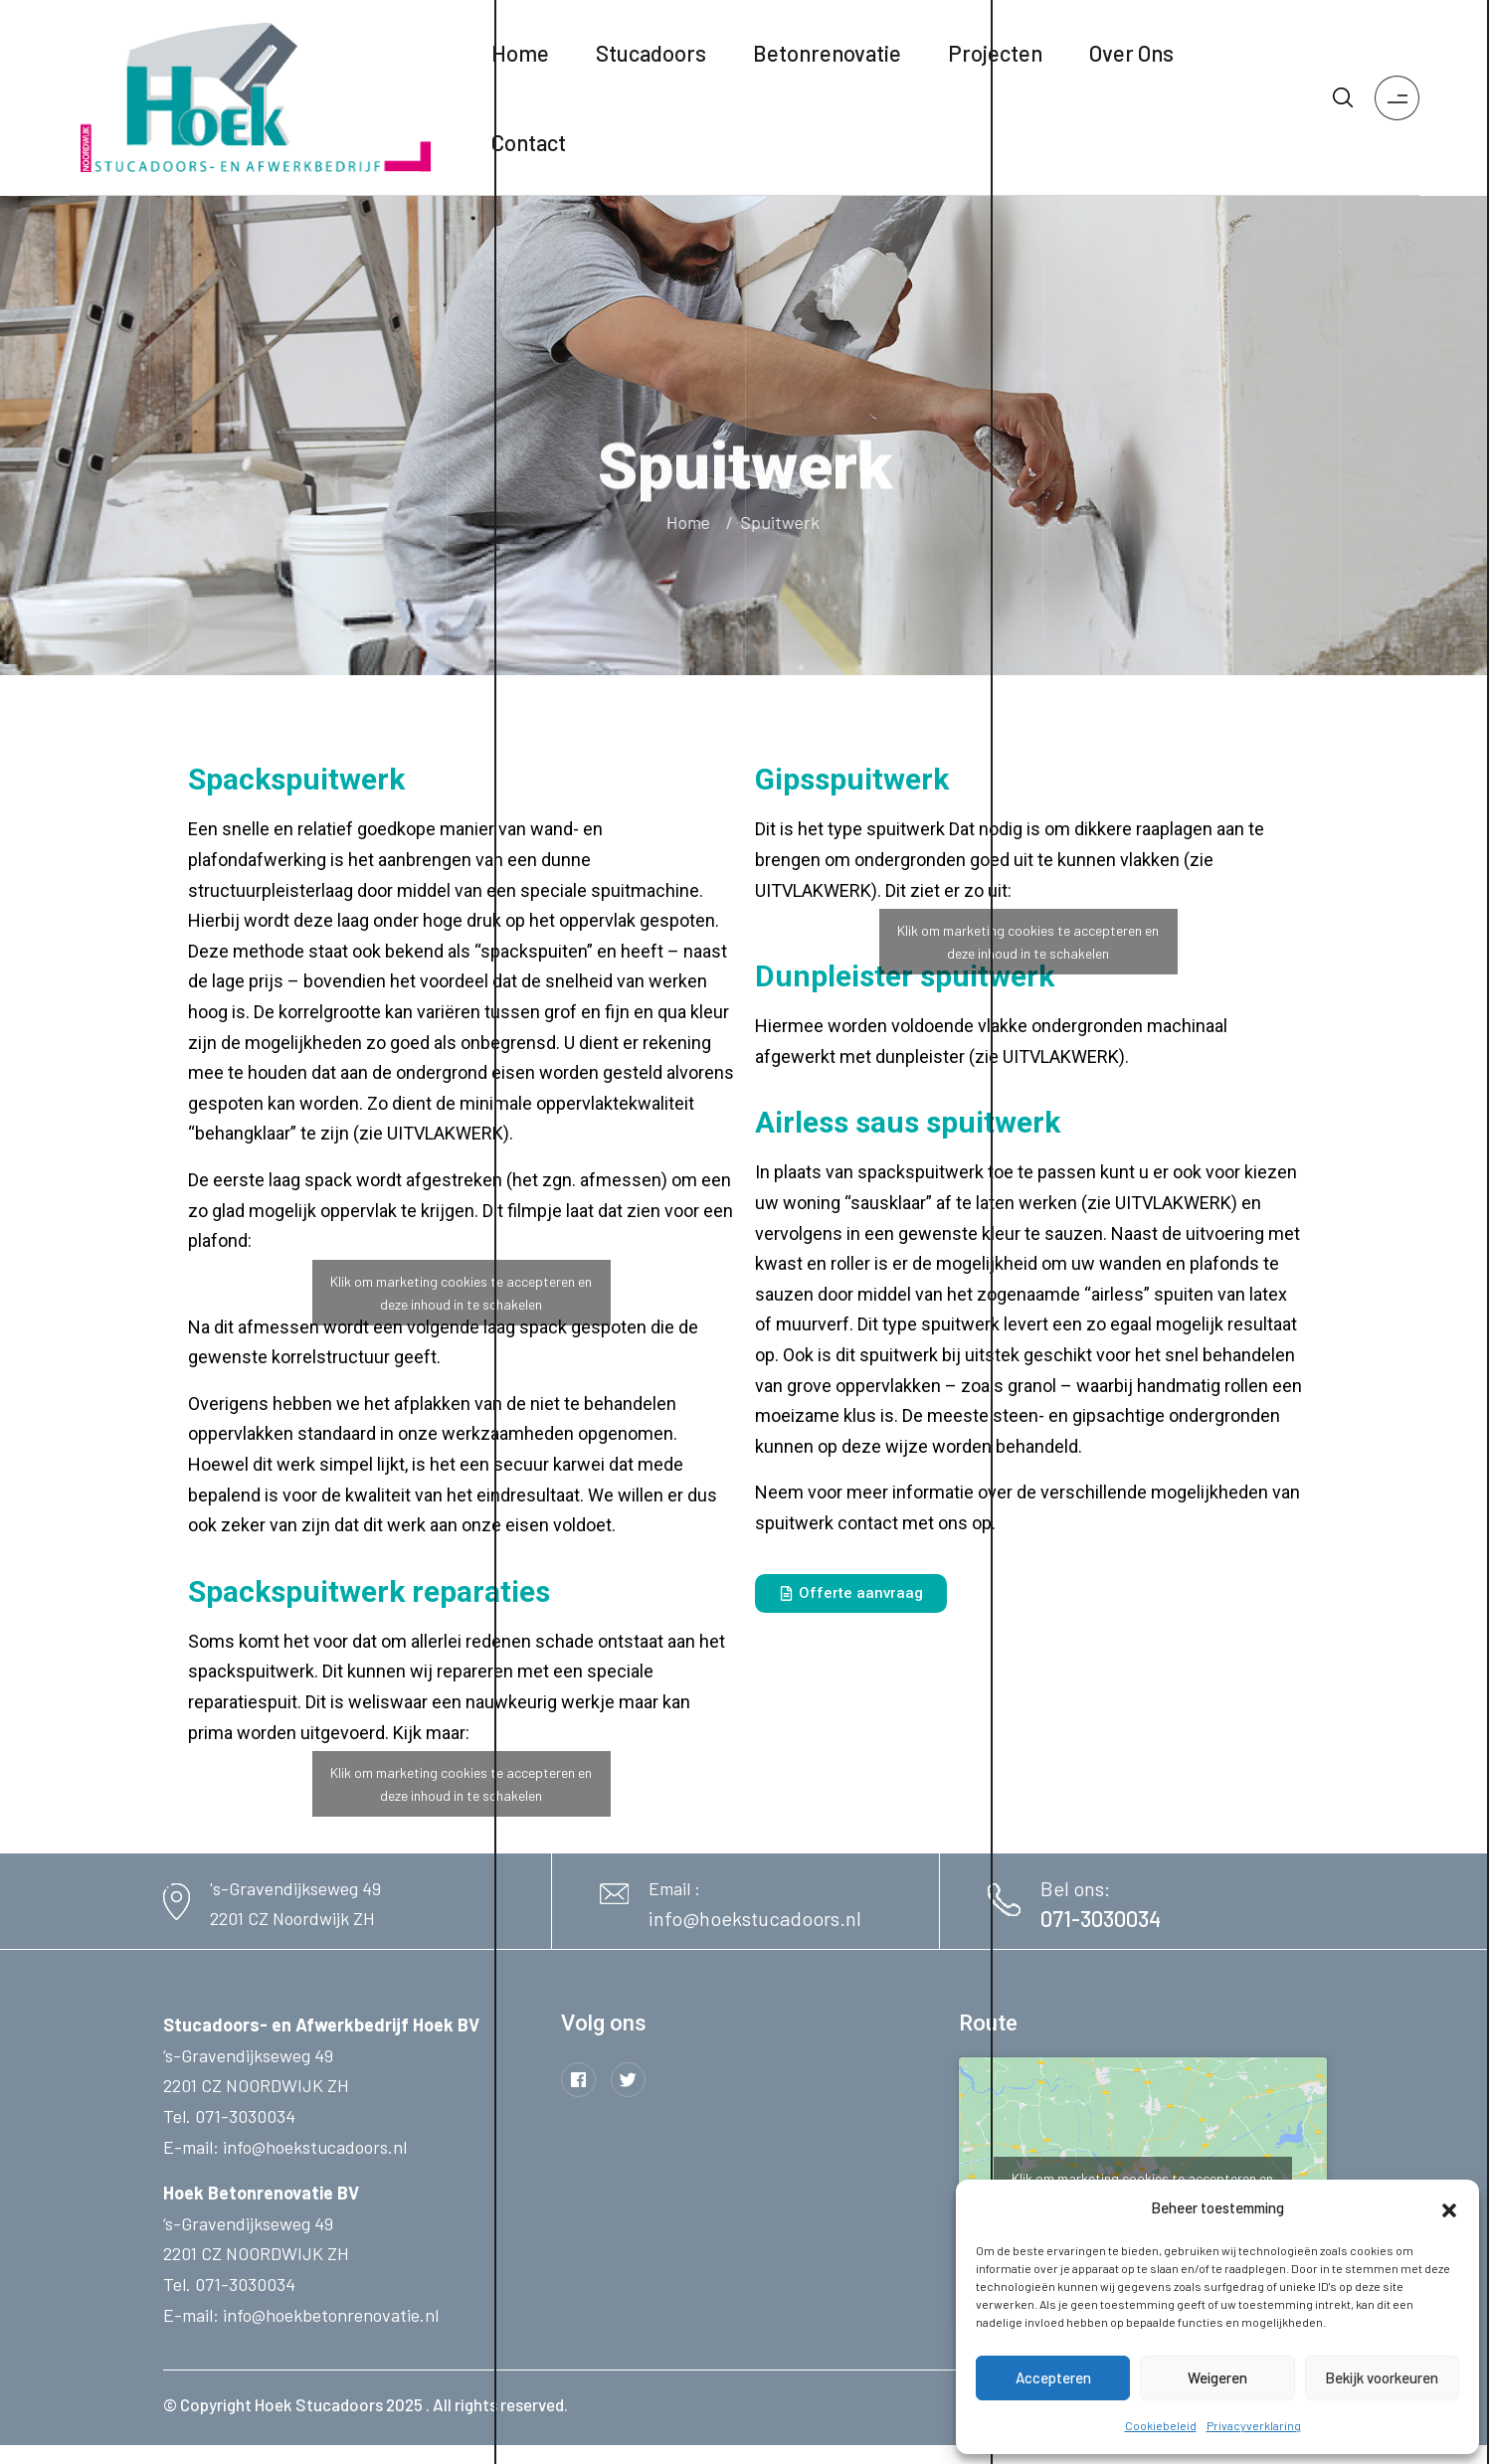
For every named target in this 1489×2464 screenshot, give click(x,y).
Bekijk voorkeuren (1381, 2377)
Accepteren (1053, 2377)
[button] (1449, 2207)
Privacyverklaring (1254, 2425)
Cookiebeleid (1161, 2425)
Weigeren (1217, 2377)
